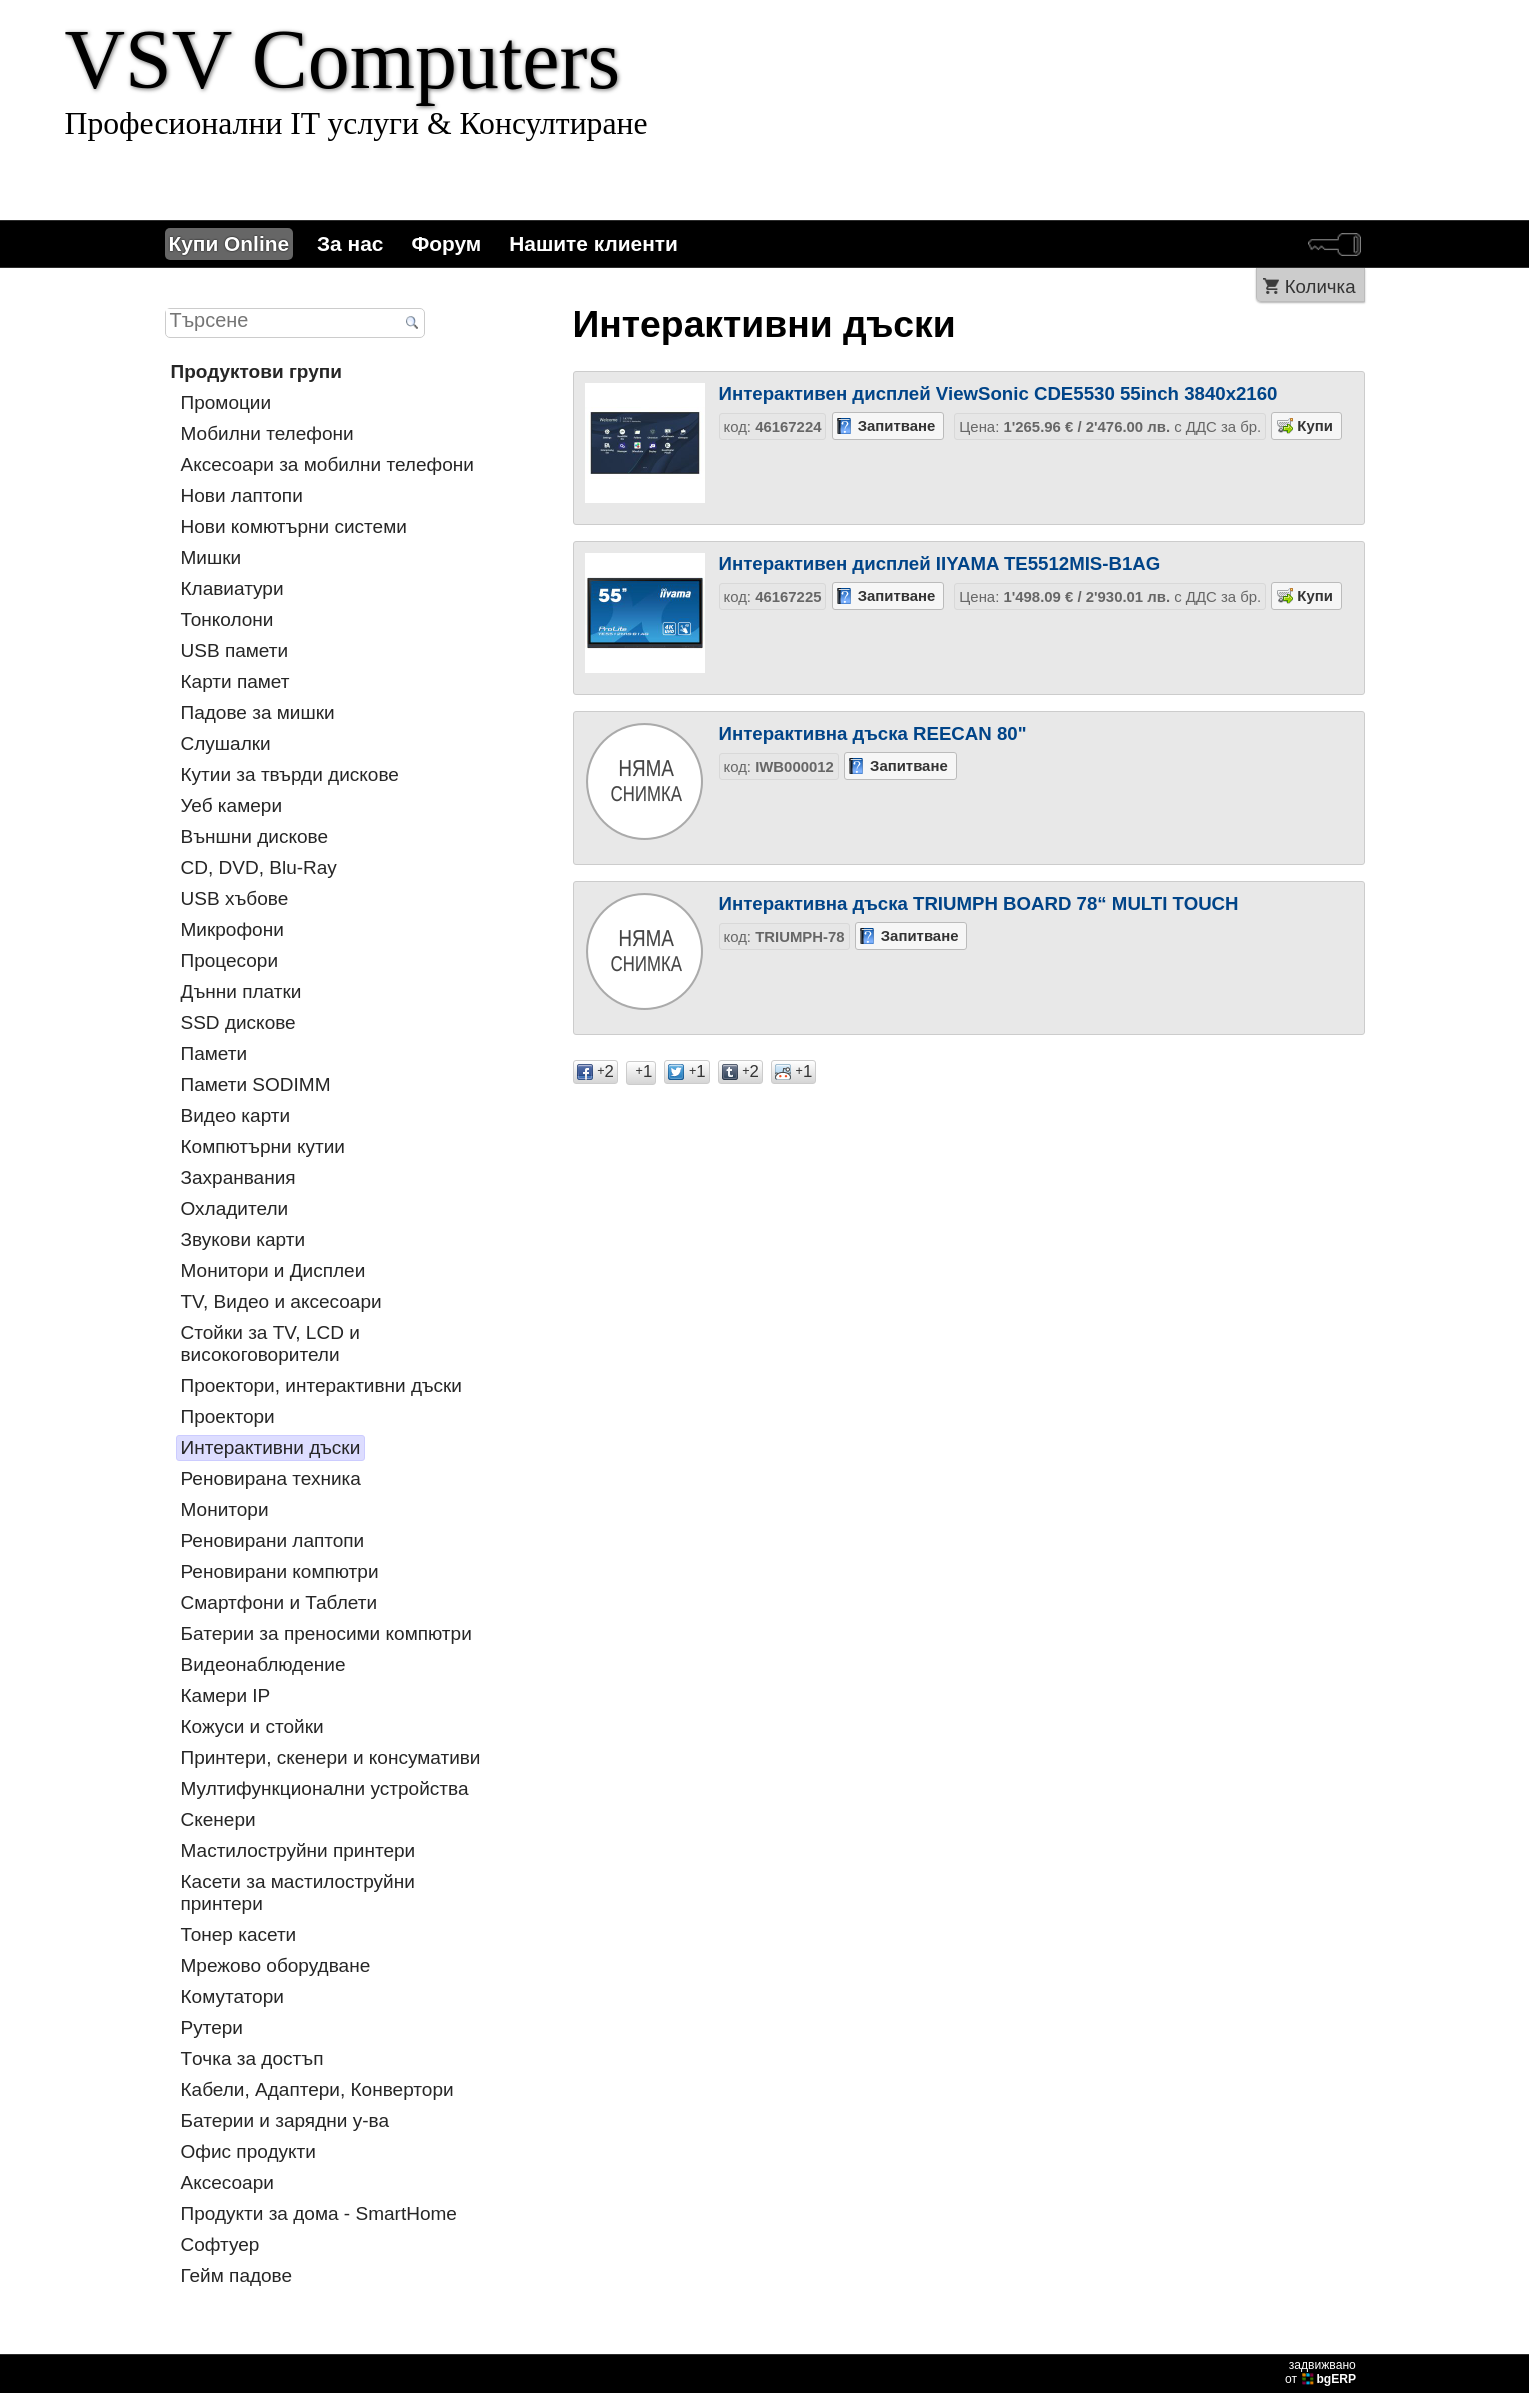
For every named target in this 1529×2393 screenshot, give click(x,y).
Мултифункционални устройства (325, 1788)
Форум (446, 243)
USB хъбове (235, 898)
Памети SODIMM (256, 1084)
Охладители (235, 1208)
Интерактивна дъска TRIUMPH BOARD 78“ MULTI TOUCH (979, 903)
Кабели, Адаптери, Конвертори (317, 2089)
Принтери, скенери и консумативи (331, 1757)
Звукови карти (243, 1239)
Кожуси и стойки (252, 1726)
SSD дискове (238, 1022)
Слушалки (226, 743)
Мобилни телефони (267, 433)
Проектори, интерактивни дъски (322, 1385)
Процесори (230, 960)
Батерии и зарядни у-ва (285, 2120)
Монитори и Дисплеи (273, 1270)
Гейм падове (237, 2275)
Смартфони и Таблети (279, 1602)
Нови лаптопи (242, 495)
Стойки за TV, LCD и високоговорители (270, 1343)
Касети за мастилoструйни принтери (298, 1892)
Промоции (226, 402)
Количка (1320, 286)
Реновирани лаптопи (273, 1540)
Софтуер (220, 2244)
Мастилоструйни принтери (298, 1850)
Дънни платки (241, 991)
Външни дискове (255, 836)
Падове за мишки (258, 712)
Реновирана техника (271, 1478)
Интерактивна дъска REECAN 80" (873, 733)
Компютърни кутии (263, 1146)
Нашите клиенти (593, 243)
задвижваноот (1322, 2372)
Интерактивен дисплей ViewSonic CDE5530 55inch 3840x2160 (998, 393)
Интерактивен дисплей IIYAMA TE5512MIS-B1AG (940, 563)
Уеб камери (232, 805)
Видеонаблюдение (263, 1664)
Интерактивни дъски (271, 1447)
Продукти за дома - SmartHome (319, 2213)
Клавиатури (232, 588)
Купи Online (229, 243)
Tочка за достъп (252, 2058)
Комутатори (232, 1996)
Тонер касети (239, 1934)
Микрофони (232, 929)
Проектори (228, 1416)
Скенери (218, 1819)
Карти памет (235, 681)
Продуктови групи (256, 371)
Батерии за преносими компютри (326, 1633)
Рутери (212, 2027)
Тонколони (227, 619)
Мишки (211, 557)
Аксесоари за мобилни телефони (327, 464)
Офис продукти (248, 2151)
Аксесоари (227, 2182)
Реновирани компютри (280, 1571)
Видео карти (236, 1115)
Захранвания (238, 1177)
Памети (214, 1053)
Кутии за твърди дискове (290, 774)
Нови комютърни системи (294, 526)
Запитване (897, 425)
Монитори (225, 1509)
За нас (350, 243)
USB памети (235, 650)
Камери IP (226, 1695)
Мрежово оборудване (276, 1965)
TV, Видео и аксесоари (281, 1301)
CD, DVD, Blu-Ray (259, 867)
